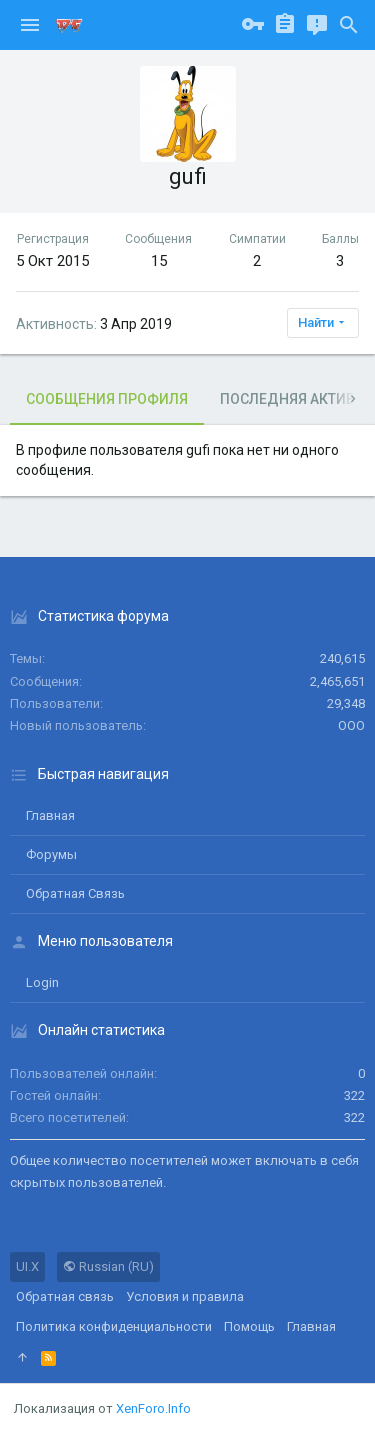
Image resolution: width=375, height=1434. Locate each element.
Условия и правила (185, 1296)
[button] (30, 25)
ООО (351, 725)
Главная (50, 815)
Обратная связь (75, 893)
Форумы (51, 854)
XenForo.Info (153, 1408)
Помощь (249, 1326)
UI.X (27, 1266)
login (42, 982)
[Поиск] (349, 25)
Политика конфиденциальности (114, 1326)
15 (159, 261)
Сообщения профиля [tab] (107, 399)
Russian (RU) (108, 1266)
